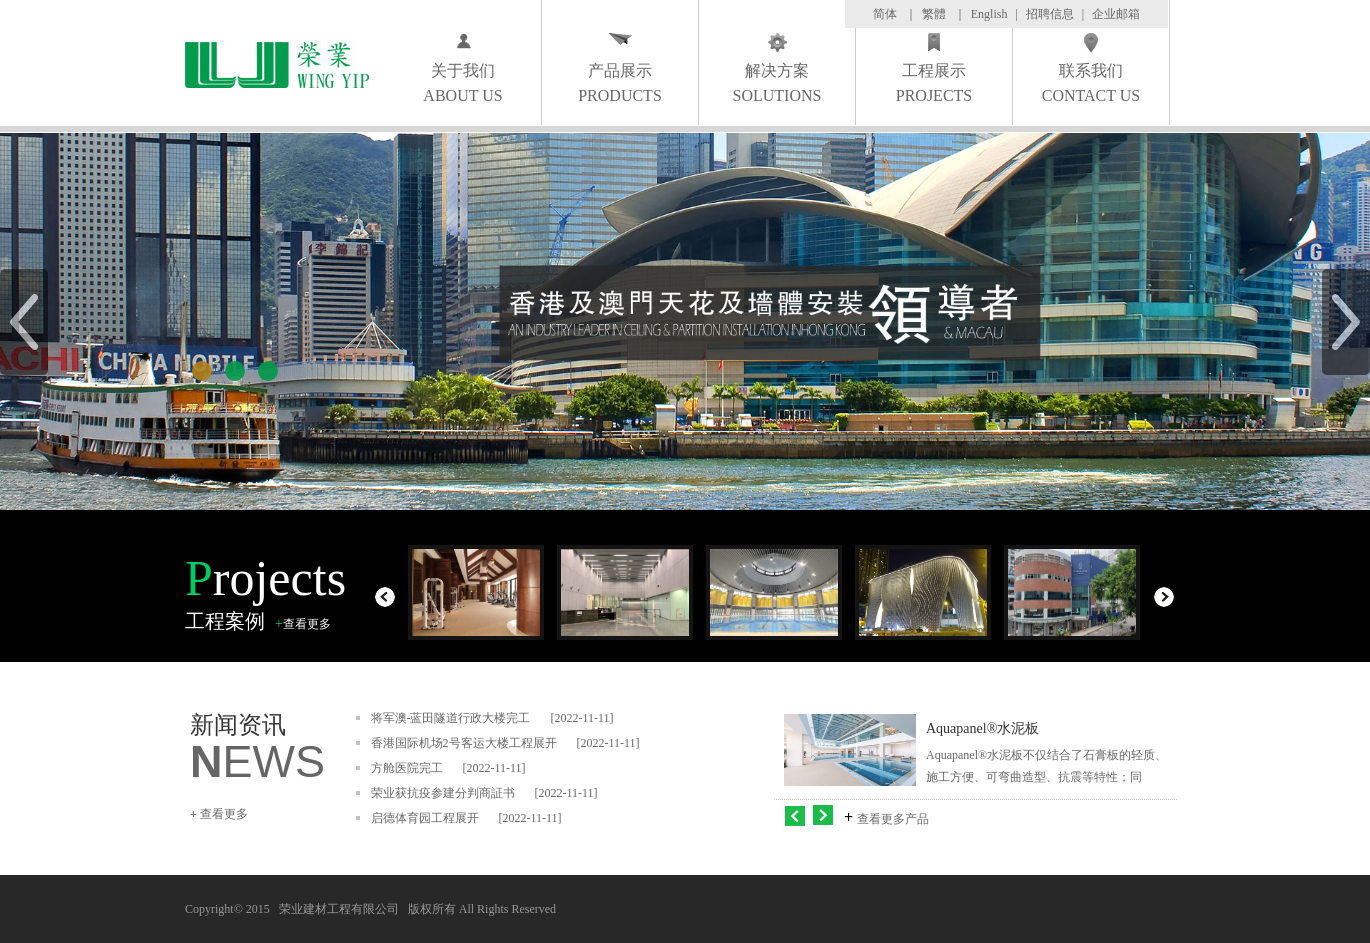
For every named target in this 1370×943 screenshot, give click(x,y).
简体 (885, 14)
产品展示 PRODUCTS (620, 83)
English (989, 14)
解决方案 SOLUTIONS (777, 83)
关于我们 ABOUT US (462, 83)
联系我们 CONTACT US (1091, 83)
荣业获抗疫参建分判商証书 (443, 793)
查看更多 (307, 624)
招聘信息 (1050, 14)
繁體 (934, 14)
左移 (795, 815)
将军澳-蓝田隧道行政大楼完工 (451, 718)
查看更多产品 (893, 819)
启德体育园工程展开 (425, 818)
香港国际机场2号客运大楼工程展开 (464, 743)
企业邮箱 (1116, 14)
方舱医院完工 (407, 768)
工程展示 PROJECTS (934, 83)
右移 (825, 815)
